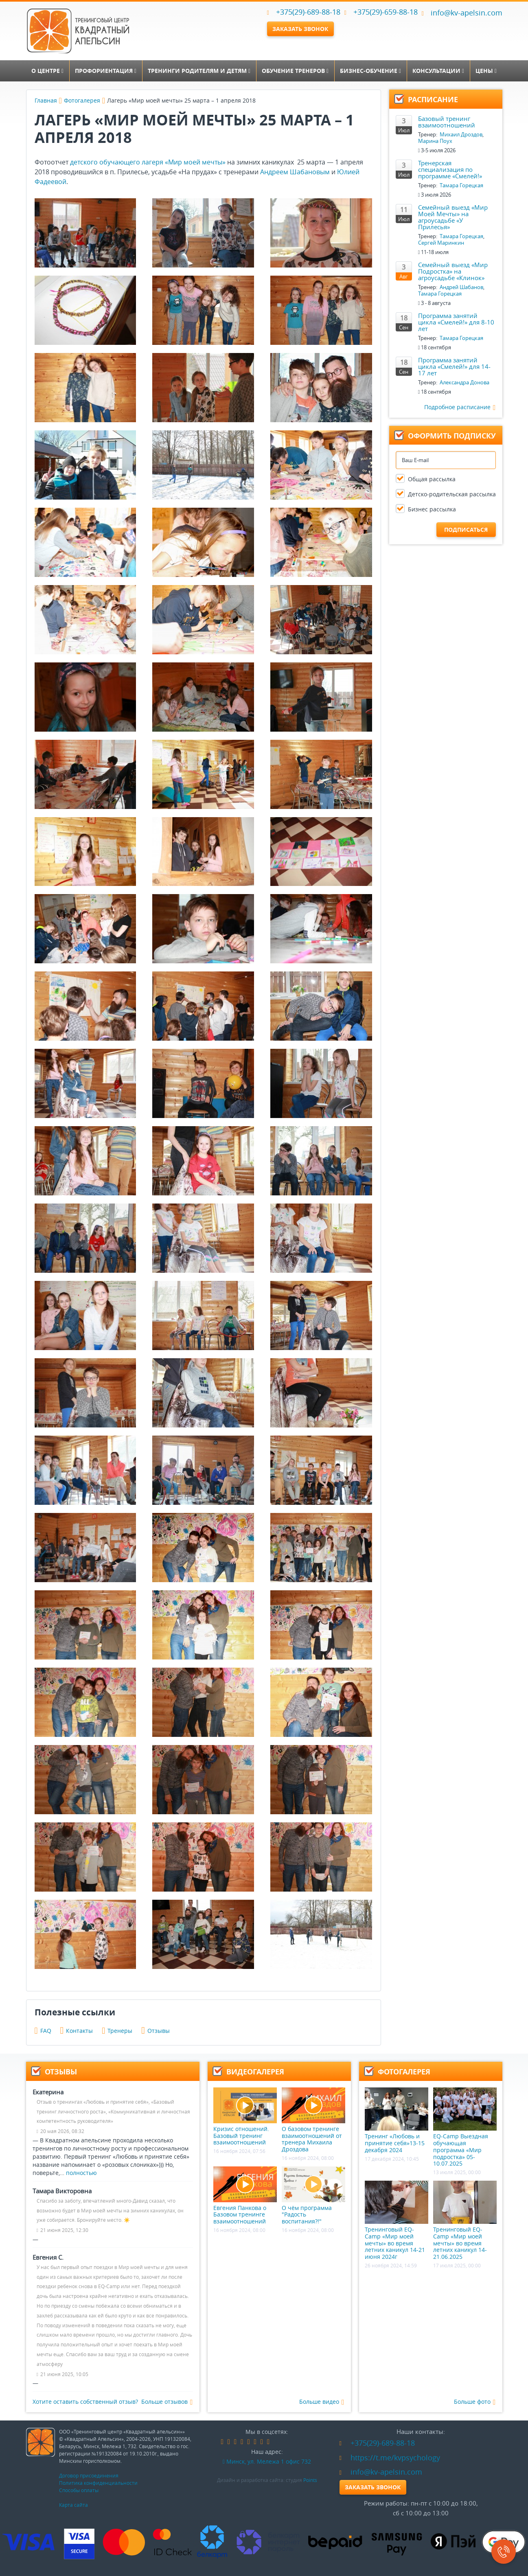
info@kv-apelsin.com (462, 13)
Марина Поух (435, 141)
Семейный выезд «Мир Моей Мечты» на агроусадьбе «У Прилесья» (453, 217)
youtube (262, 2441)
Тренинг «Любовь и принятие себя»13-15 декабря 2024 (396, 2120)
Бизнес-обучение (370, 71)
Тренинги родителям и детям (199, 71)
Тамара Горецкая (461, 185)
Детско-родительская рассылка (452, 494)
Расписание (433, 99)
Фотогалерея (82, 100)
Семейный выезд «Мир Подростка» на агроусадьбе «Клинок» (453, 271)
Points (310, 2480)
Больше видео (321, 2402)
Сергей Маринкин (441, 242)
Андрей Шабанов (461, 287)
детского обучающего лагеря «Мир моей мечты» (148, 162)
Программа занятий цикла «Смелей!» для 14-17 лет (454, 366)
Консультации (438, 71)
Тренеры (117, 2030)
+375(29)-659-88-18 (385, 12)
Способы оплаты (79, 2490)
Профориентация (105, 71)
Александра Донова (464, 382)
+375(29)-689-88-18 (308, 12)
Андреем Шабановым (295, 171)
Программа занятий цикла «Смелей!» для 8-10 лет (456, 322)
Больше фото (475, 2402)
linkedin (242, 2441)
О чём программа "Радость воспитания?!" (313, 2195)
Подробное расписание (460, 407)
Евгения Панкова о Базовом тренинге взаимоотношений (245, 2195)
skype (268, 2441)
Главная (46, 100)
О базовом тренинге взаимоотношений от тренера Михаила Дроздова (313, 2120)
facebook (222, 2441)
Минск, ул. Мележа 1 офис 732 (267, 2461)
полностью (81, 2173)
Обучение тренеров (295, 71)
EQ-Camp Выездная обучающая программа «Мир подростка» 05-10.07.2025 (465, 2127)
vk (229, 2441)
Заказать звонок (300, 29)
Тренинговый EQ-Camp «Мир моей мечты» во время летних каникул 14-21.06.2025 (465, 2220)
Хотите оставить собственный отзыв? (85, 2401)
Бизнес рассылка (432, 509)
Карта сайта (73, 2504)
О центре (47, 71)
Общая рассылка (432, 479)
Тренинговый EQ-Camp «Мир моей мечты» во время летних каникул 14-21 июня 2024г (396, 2220)
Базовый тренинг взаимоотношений (446, 121)
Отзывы (155, 2030)
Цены (486, 71)
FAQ (43, 2030)
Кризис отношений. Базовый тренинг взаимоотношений (245, 2116)
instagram (255, 2441)
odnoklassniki (235, 2441)
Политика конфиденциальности (98, 2483)
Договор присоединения (88, 2475)
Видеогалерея (255, 2072)
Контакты (76, 2030)
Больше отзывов (167, 2402)
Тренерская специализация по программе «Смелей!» (450, 169)
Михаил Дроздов (461, 134)
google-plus (248, 2441)
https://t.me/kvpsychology (390, 2457)
